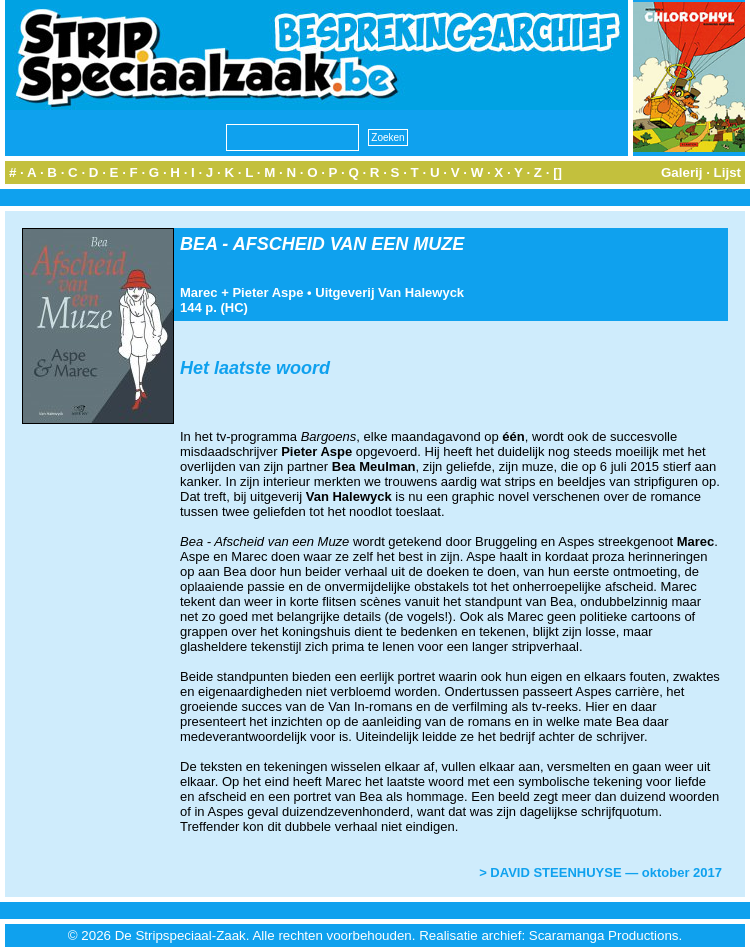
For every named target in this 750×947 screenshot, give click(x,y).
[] (557, 172)
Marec (199, 292)
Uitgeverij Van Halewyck (389, 292)
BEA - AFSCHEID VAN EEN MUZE (322, 244)
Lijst (727, 172)
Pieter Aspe (267, 292)
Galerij (682, 172)
